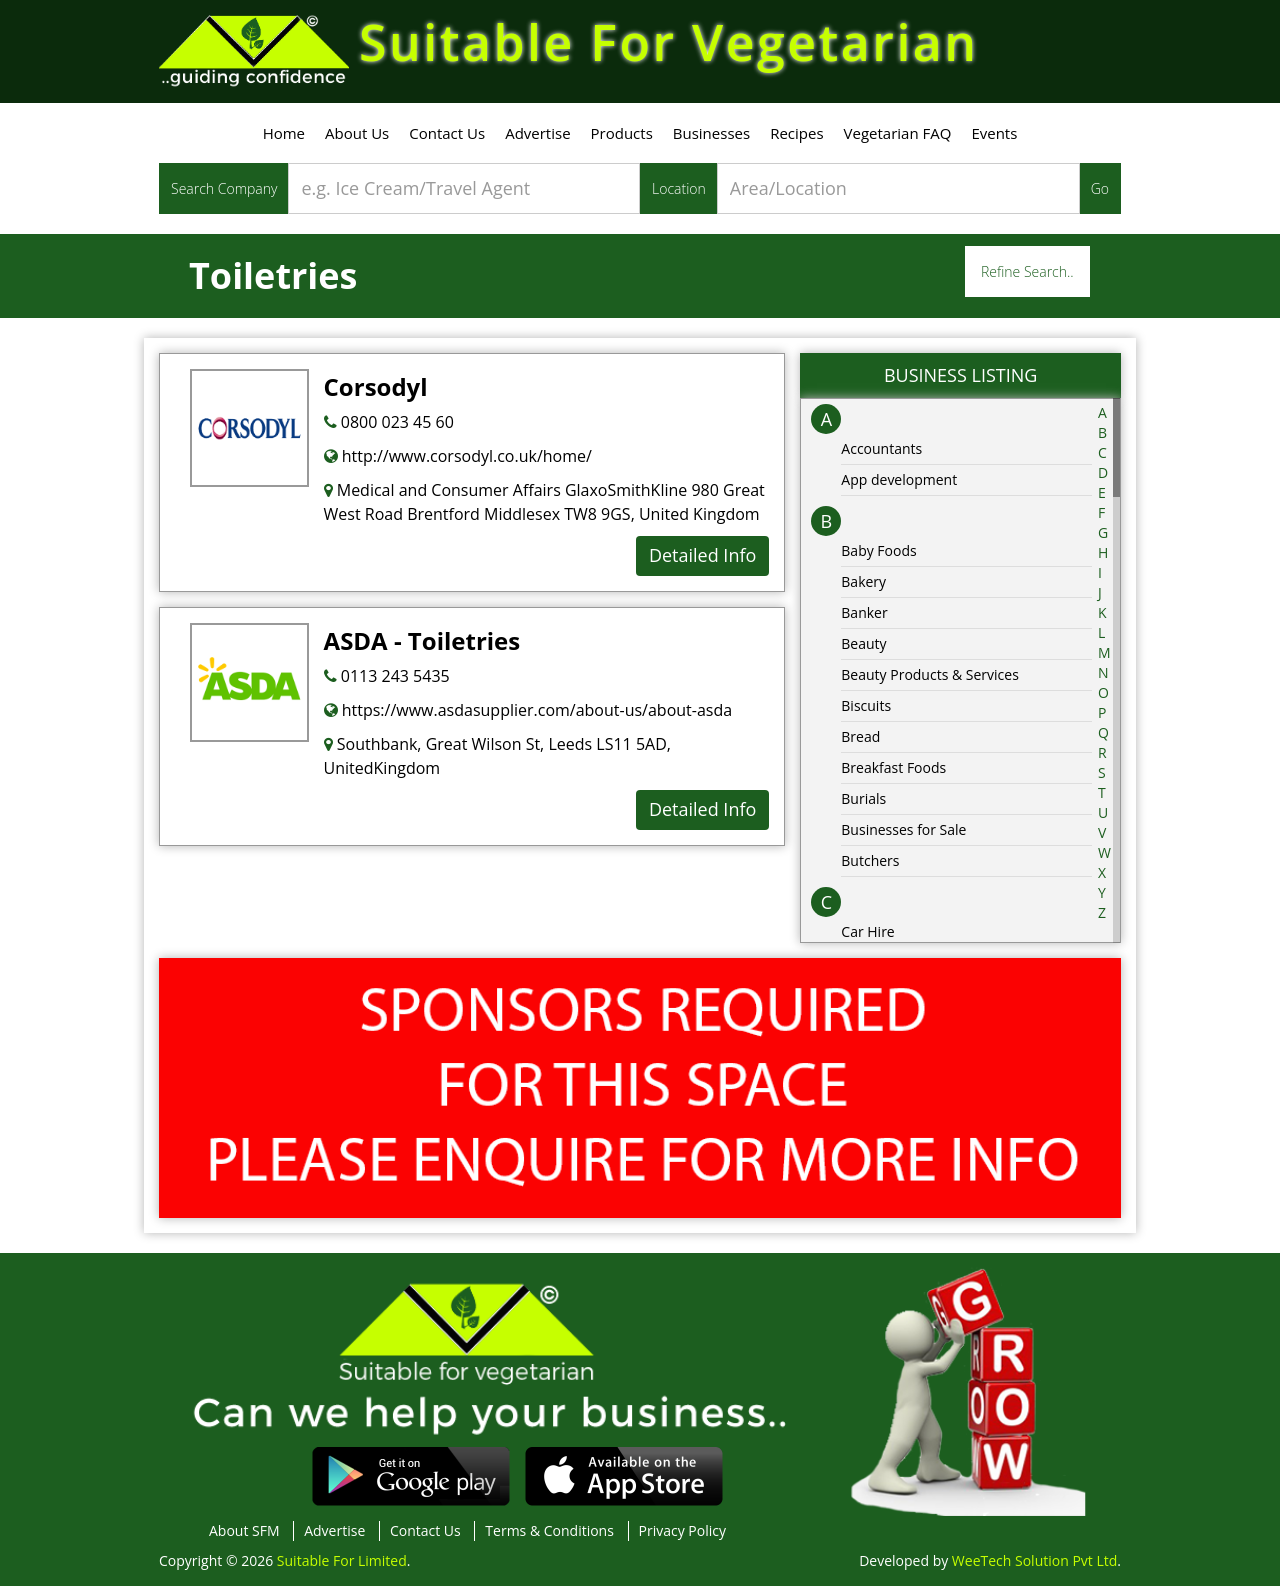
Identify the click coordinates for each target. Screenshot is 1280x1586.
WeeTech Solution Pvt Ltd (1034, 1560)
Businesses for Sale (903, 829)
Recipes (796, 133)
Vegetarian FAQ (898, 133)
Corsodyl (376, 386)
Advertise (537, 133)
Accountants (881, 448)
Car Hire (867, 931)
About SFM (244, 1530)
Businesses (711, 133)
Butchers (870, 860)
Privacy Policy (682, 1530)
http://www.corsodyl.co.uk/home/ (458, 456)
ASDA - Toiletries (422, 640)
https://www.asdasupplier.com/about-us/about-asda (528, 710)
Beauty (863, 643)
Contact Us (447, 133)
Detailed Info (702, 555)
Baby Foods (878, 550)
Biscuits (866, 705)
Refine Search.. (1027, 271)
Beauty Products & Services (930, 674)
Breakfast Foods (893, 767)
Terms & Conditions (549, 1530)
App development (899, 479)
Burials (863, 798)
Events (994, 133)
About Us (357, 133)
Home (284, 133)
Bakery (863, 581)
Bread (860, 736)
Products (622, 133)
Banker (864, 612)
